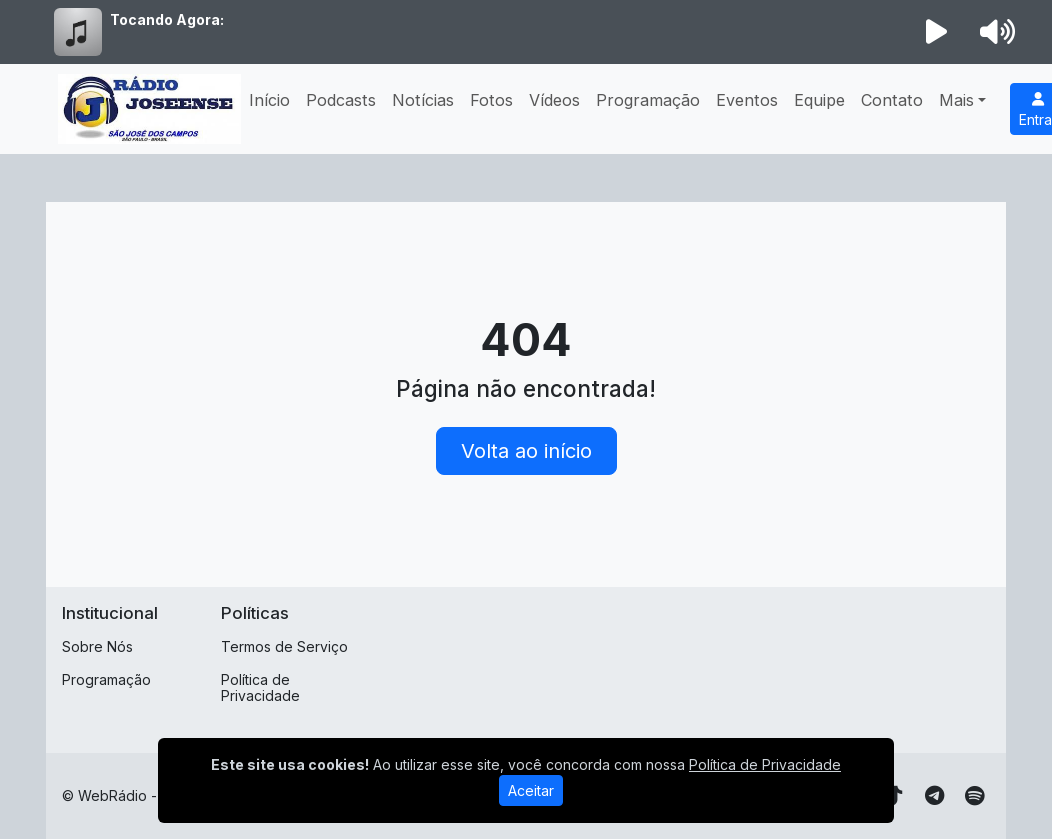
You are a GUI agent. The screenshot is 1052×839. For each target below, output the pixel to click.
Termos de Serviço (284, 646)
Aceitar (531, 790)
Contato (892, 100)
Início (269, 100)
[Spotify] (974, 796)
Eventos (747, 100)
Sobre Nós (97, 646)
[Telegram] (934, 796)
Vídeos (554, 100)
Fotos (491, 100)
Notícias (423, 100)
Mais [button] (956, 100)
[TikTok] (894, 796)
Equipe (819, 100)
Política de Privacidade (260, 688)
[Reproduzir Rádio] (937, 32)
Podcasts (341, 100)
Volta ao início (526, 451)
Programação (648, 100)
